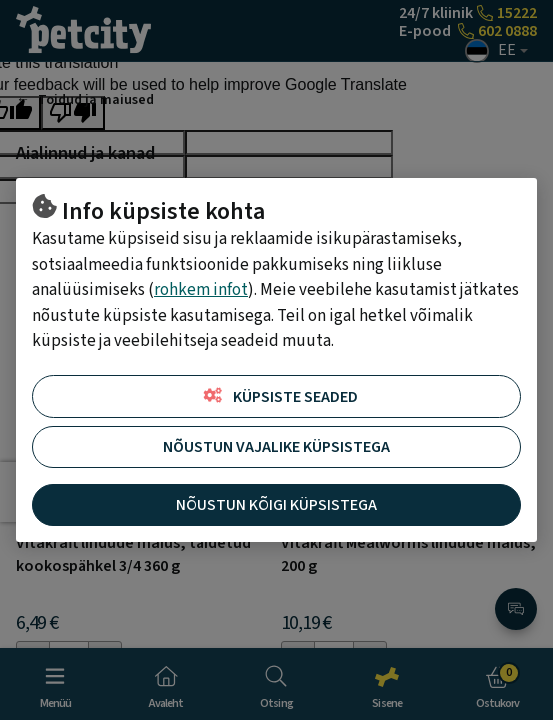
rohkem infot (201, 290)
